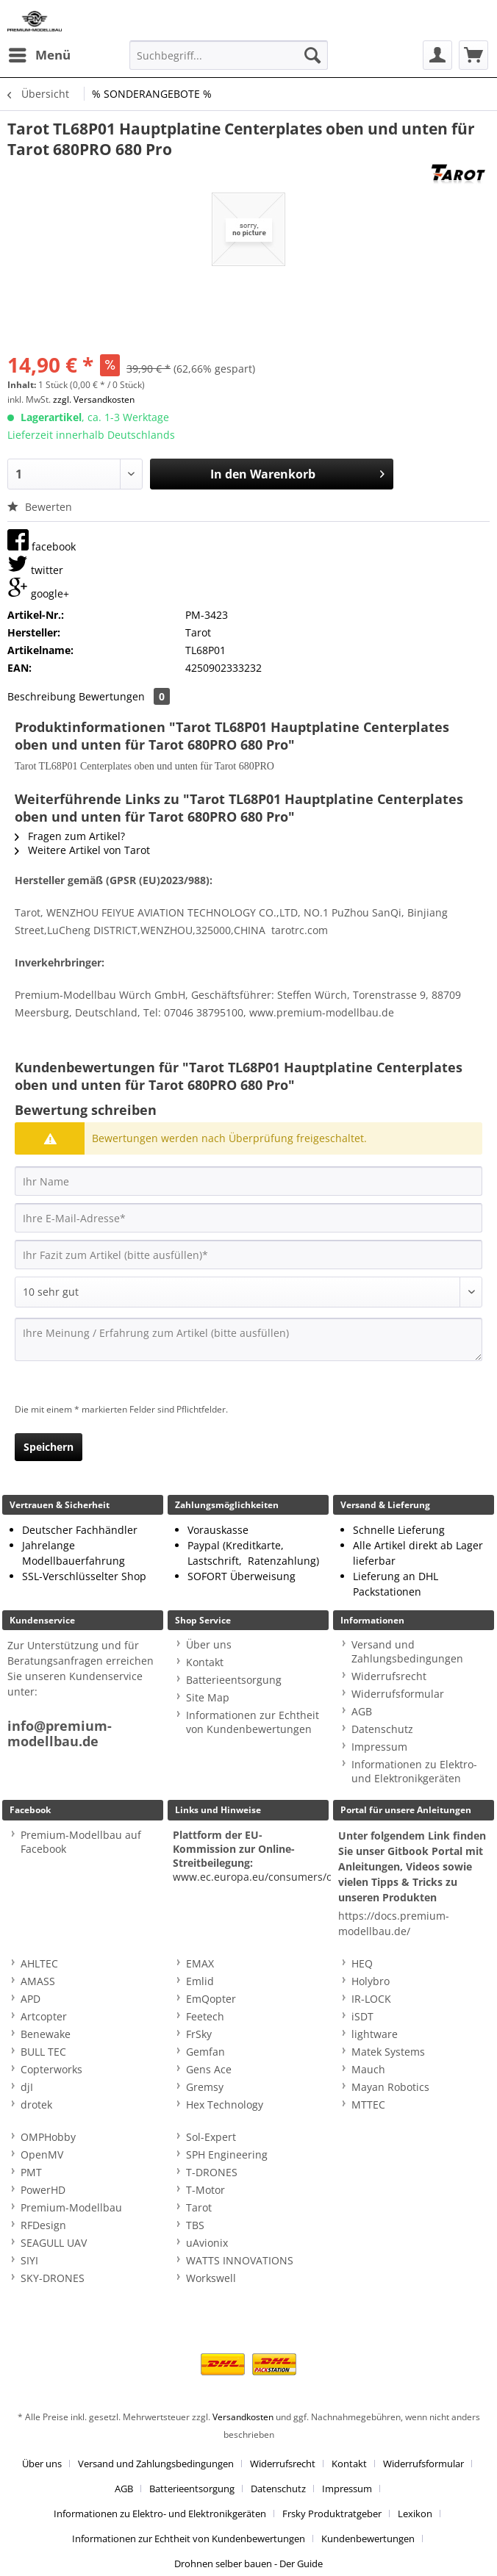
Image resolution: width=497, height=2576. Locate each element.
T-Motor (205, 2190)
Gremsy (205, 2087)
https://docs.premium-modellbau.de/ (393, 1923)
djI (27, 2087)
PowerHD (43, 2190)
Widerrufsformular (397, 1694)
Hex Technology (224, 2105)
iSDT (362, 2016)
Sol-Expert (211, 2137)
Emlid (200, 1981)
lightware (374, 2034)
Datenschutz (382, 1729)
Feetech (205, 2016)
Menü (40, 53)
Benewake (46, 2034)
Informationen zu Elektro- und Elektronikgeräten (414, 1771)
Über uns (209, 1644)
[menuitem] (39, 55)
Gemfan (205, 2052)
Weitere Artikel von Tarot (82, 850)
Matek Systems (388, 2052)
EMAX (200, 1963)
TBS (195, 2225)
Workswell (211, 2278)
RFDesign (43, 2225)
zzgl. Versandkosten (94, 399)
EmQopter (211, 1999)
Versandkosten (242, 2417)
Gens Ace (209, 2069)
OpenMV (42, 2154)
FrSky (199, 2034)
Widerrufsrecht (388, 1676)
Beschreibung (41, 696)
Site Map (207, 1697)
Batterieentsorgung (234, 1680)
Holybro (370, 1981)
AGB (361, 1711)
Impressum (379, 1747)
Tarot (199, 2207)
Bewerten (39, 507)
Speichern (49, 1447)
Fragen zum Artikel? (70, 836)
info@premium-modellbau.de (59, 1733)
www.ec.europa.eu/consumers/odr (258, 1877)
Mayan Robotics (390, 2087)
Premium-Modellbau (71, 2207)
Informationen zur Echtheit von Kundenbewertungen (252, 1722)
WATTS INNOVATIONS (239, 2260)
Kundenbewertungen (368, 2538)
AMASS (38, 1981)
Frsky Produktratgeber (332, 2513)
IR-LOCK (371, 1999)
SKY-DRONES (53, 2278)
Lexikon (415, 2513)
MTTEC (368, 2105)
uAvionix (207, 2243)
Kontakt (205, 1662)
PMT (31, 2172)
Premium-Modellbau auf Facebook (81, 1842)
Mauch (368, 2069)
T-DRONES (211, 2172)
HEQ (362, 1963)
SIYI (29, 2260)
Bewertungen (124, 696)
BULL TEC (43, 2052)
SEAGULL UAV (54, 2243)
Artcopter (44, 2016)
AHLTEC (39, 1963)
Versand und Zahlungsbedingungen (407, 1651)
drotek (36, 2105)
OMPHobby (48, 2137)
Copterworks (51, 2069)
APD (30, 1999)
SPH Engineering (227, 2154)
